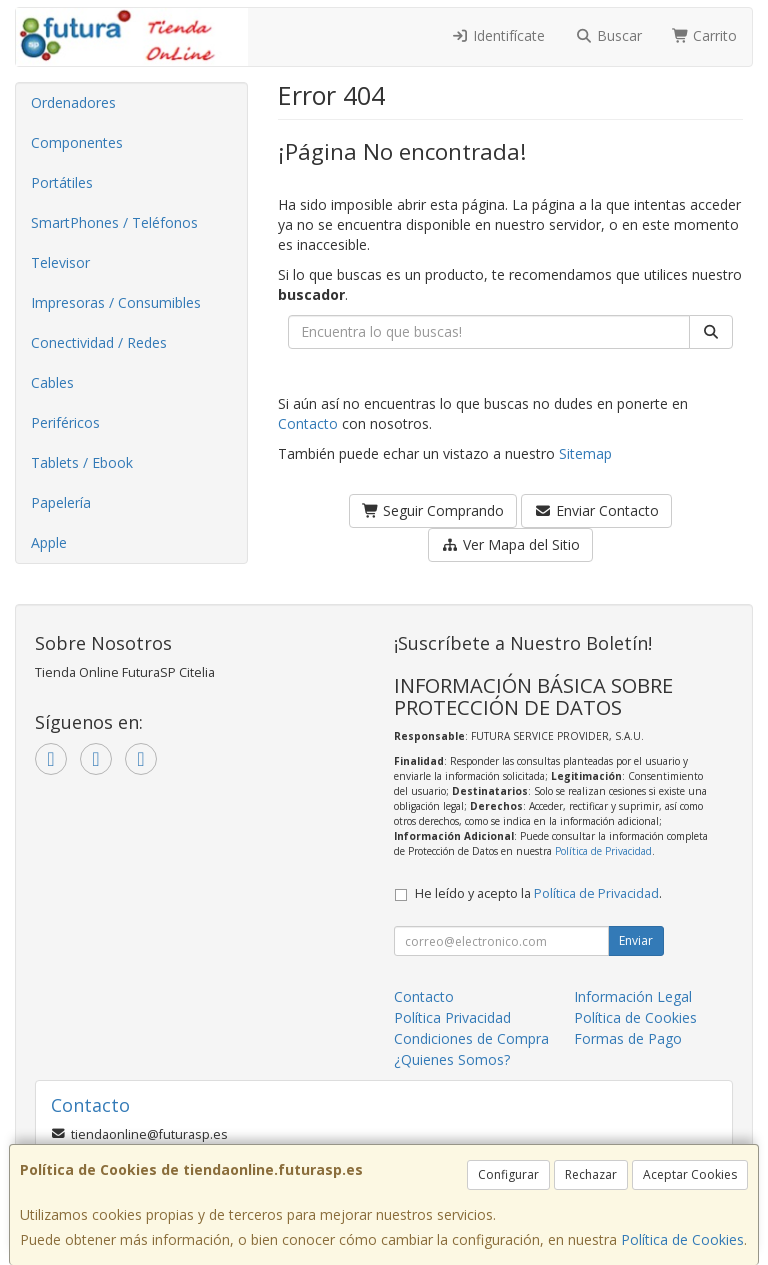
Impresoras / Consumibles (116, 302)
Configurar (508, 1174)
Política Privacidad (452, 1017)
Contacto (308, 423)
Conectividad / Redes (99, 342)
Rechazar (591, 1174)
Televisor (60, 262)
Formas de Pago (628, 1038)
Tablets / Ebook (82, 462)
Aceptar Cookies (690, 1174)
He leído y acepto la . (538, 893)
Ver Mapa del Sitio (510, 544)
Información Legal (633, 996)
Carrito (705, 35)
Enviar (636, 940)
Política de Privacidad (603, 851)
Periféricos (65, 422)
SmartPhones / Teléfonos (114, 222)
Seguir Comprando (433, 510)
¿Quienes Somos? (452, 1059)
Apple (49, 542)
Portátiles (62, 182)
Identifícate (499, 35)
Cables (52, 382)
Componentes (77, 142)
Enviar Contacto (596, 510)
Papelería (61, 502)
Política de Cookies (682, 1239)
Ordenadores (73, 102)
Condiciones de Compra (471, 1038)
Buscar (608, 35)
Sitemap (585, 453)
